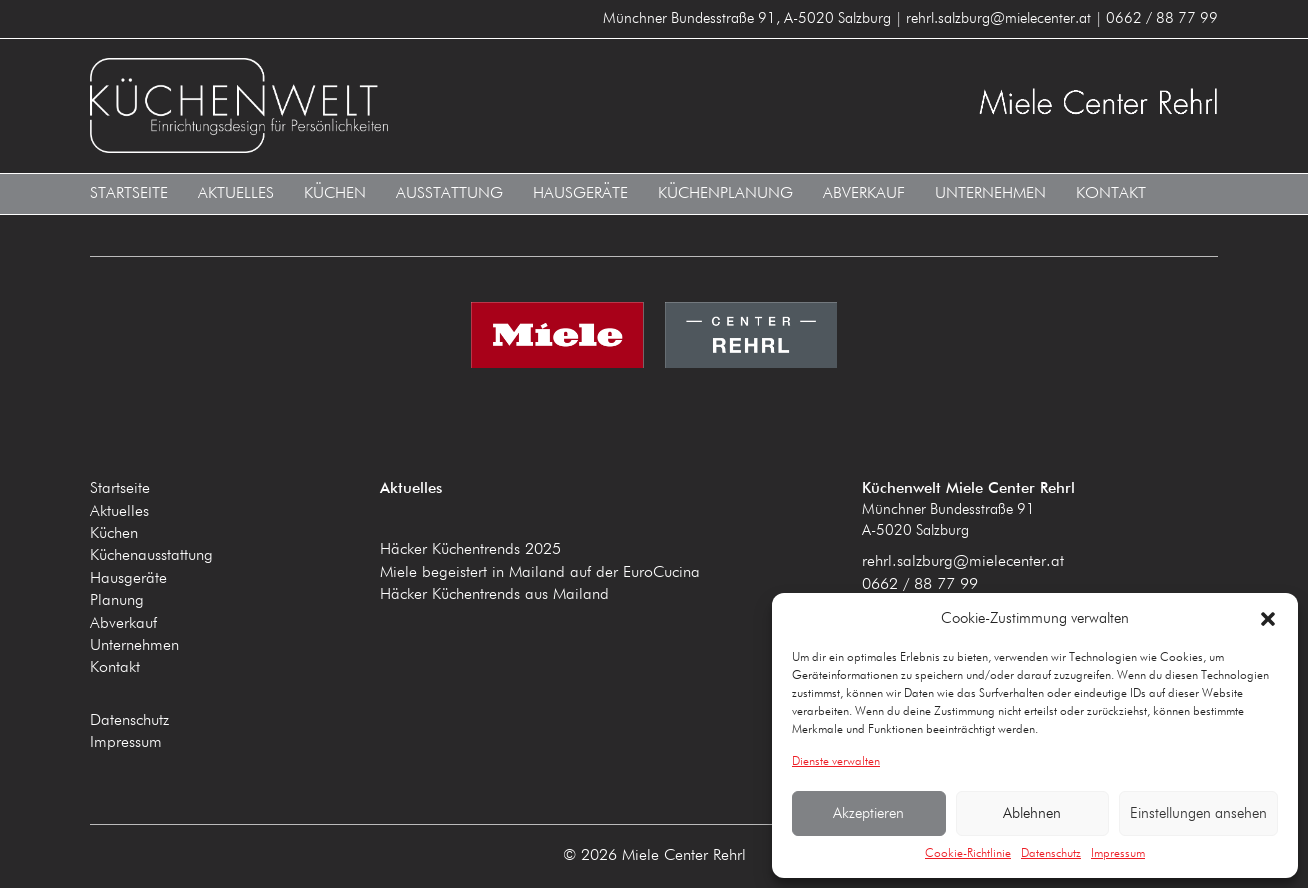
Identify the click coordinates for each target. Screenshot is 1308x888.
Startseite (129, 194)
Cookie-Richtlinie (968, 854)
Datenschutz (1051, 854)
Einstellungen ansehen (1198, 813)
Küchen (335, 194)
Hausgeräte (580, 194)
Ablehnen (1032, 813)
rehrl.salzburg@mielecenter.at (963, 562)
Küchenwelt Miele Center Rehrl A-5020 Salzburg (364, 105)
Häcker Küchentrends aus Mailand (494, 595)
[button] (1268, 619)
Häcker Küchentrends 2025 (470, 550)
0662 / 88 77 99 (920, 585)
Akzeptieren (868, 813)
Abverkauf (864, 194)
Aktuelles (236, 194)
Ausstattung (449, 194)
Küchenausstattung (151, 556)
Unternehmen (990, 194)
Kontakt (1111, 194)
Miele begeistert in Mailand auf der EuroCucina (540, 573)
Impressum (1118, 854)
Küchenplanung (725, 194)
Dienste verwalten (836, 762)
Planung (117, 601)
